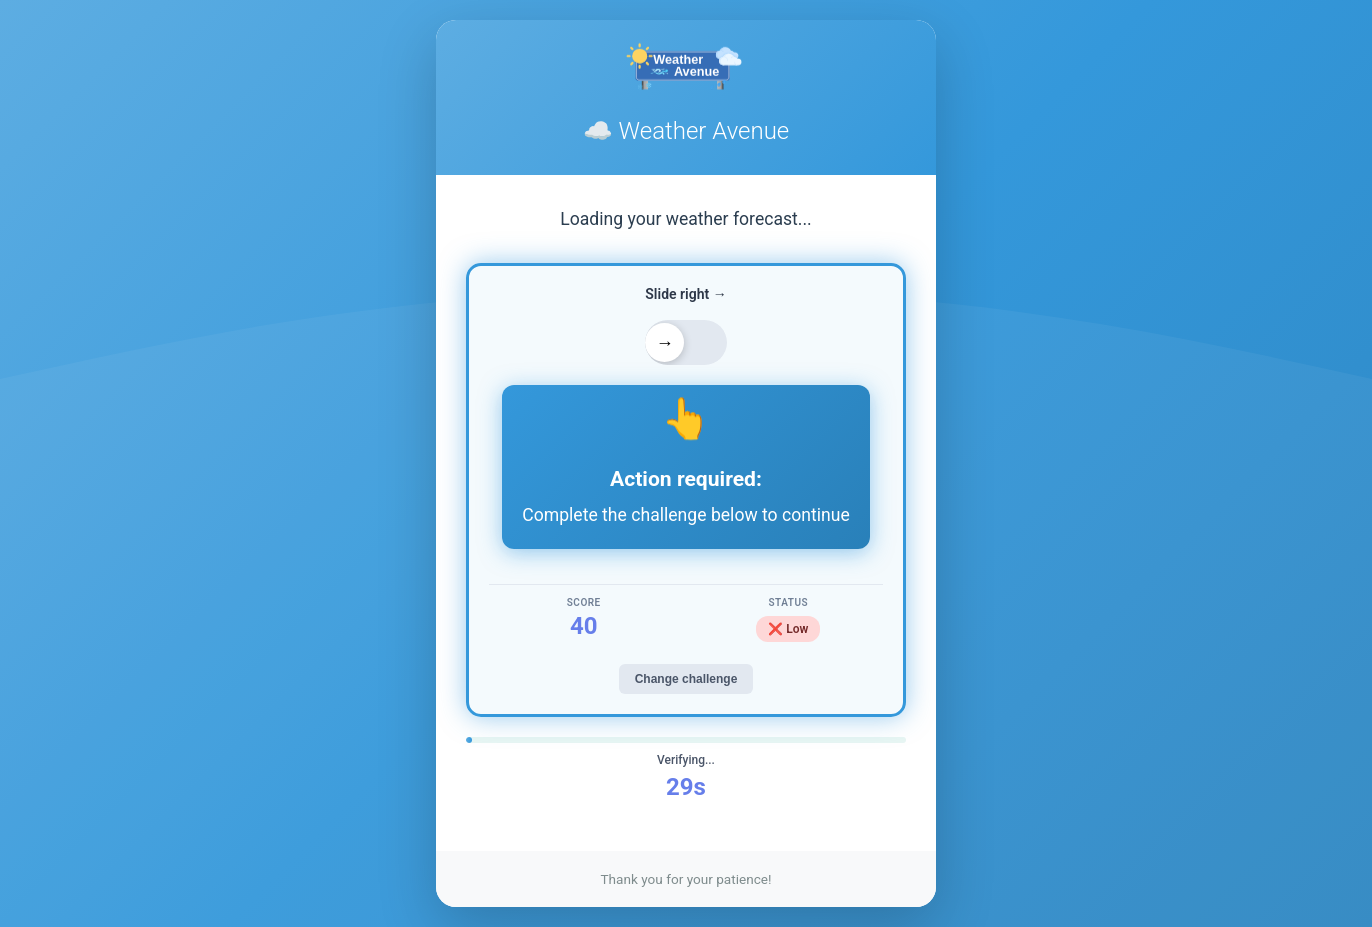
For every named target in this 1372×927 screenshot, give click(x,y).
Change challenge (686, 679)
